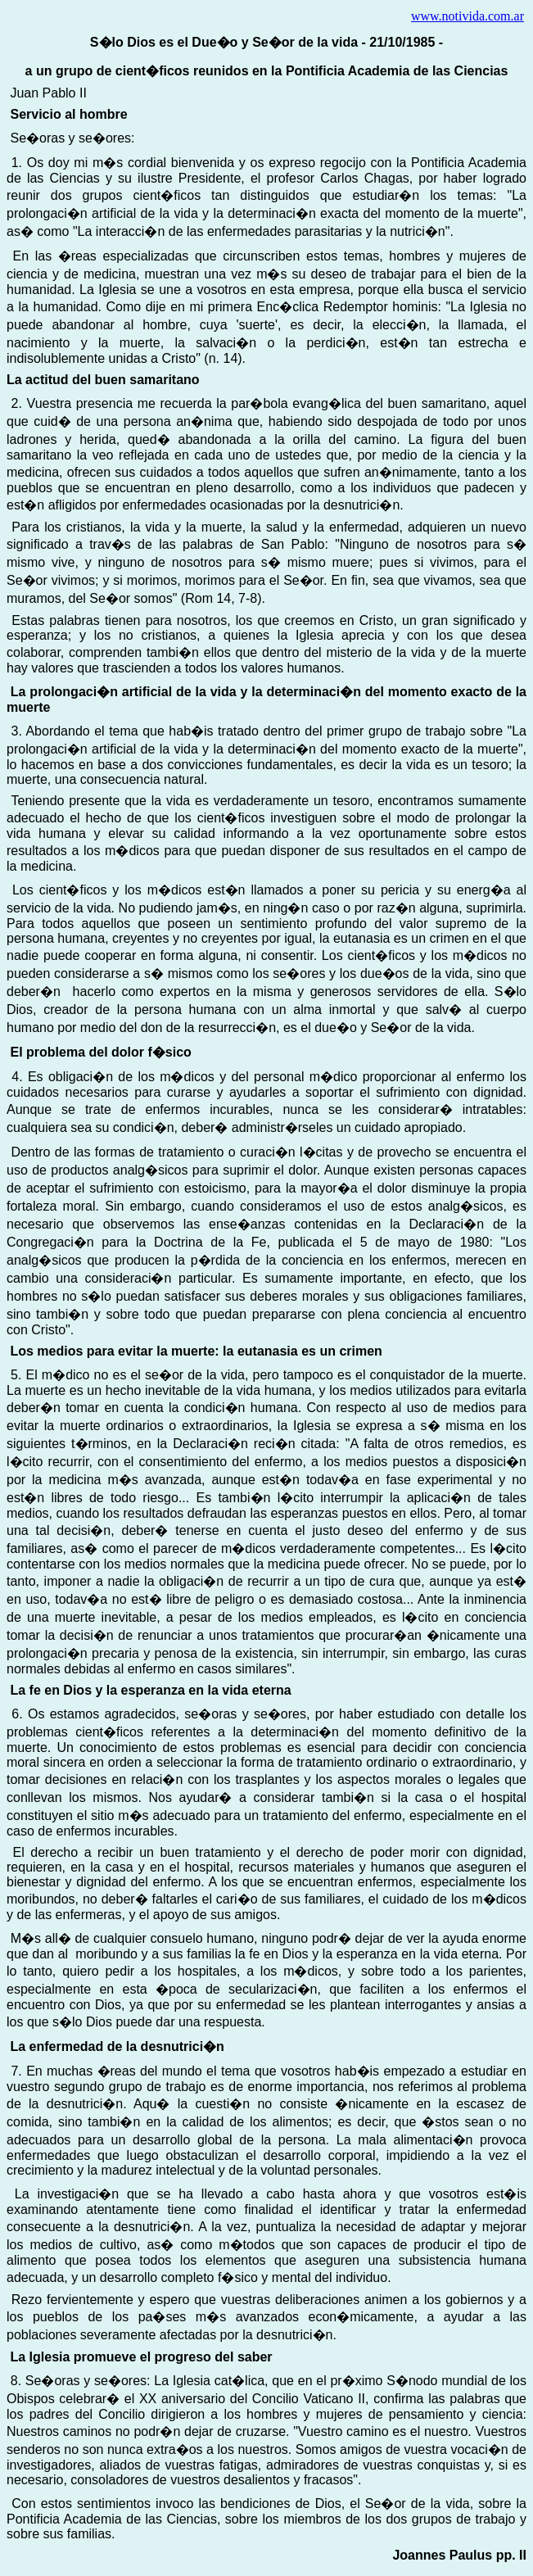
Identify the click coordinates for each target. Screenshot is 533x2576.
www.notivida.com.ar (467, 16)
